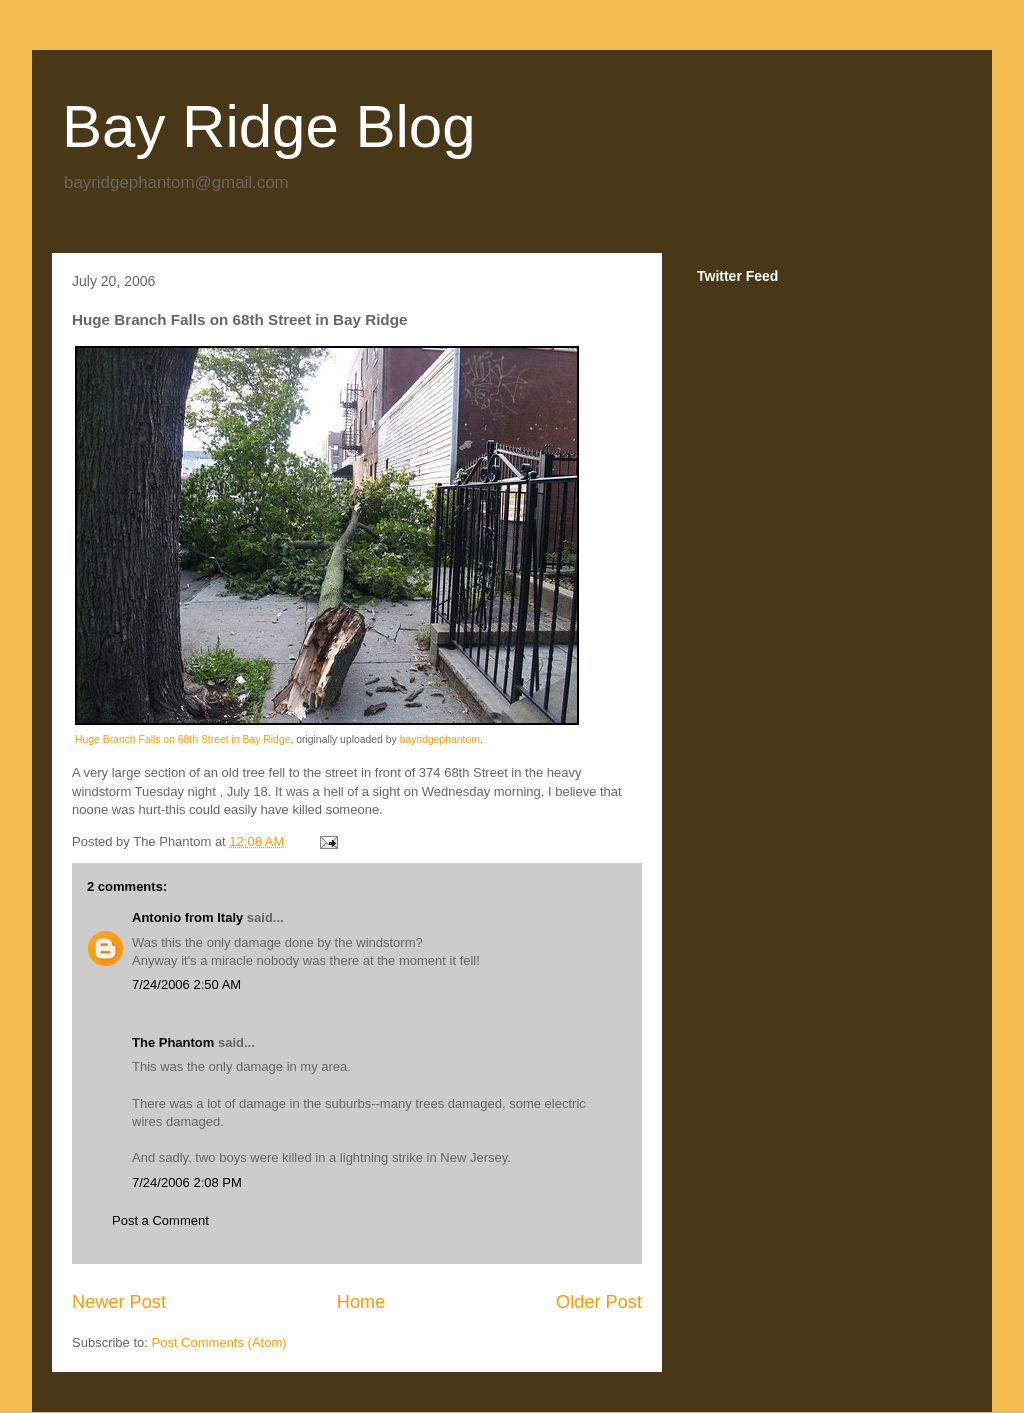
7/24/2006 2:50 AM (186, 984)
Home (361, 1302)
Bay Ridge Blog (269, 126)
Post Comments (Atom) (219, 1342)
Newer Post (119, 1302)
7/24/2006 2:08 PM (187, 1182)
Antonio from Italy (187, 917)
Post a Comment (160, 1220)
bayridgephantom (440, 739)
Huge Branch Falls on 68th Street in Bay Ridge (182, 739)
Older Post (599, 1302)
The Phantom (173, 1042)
